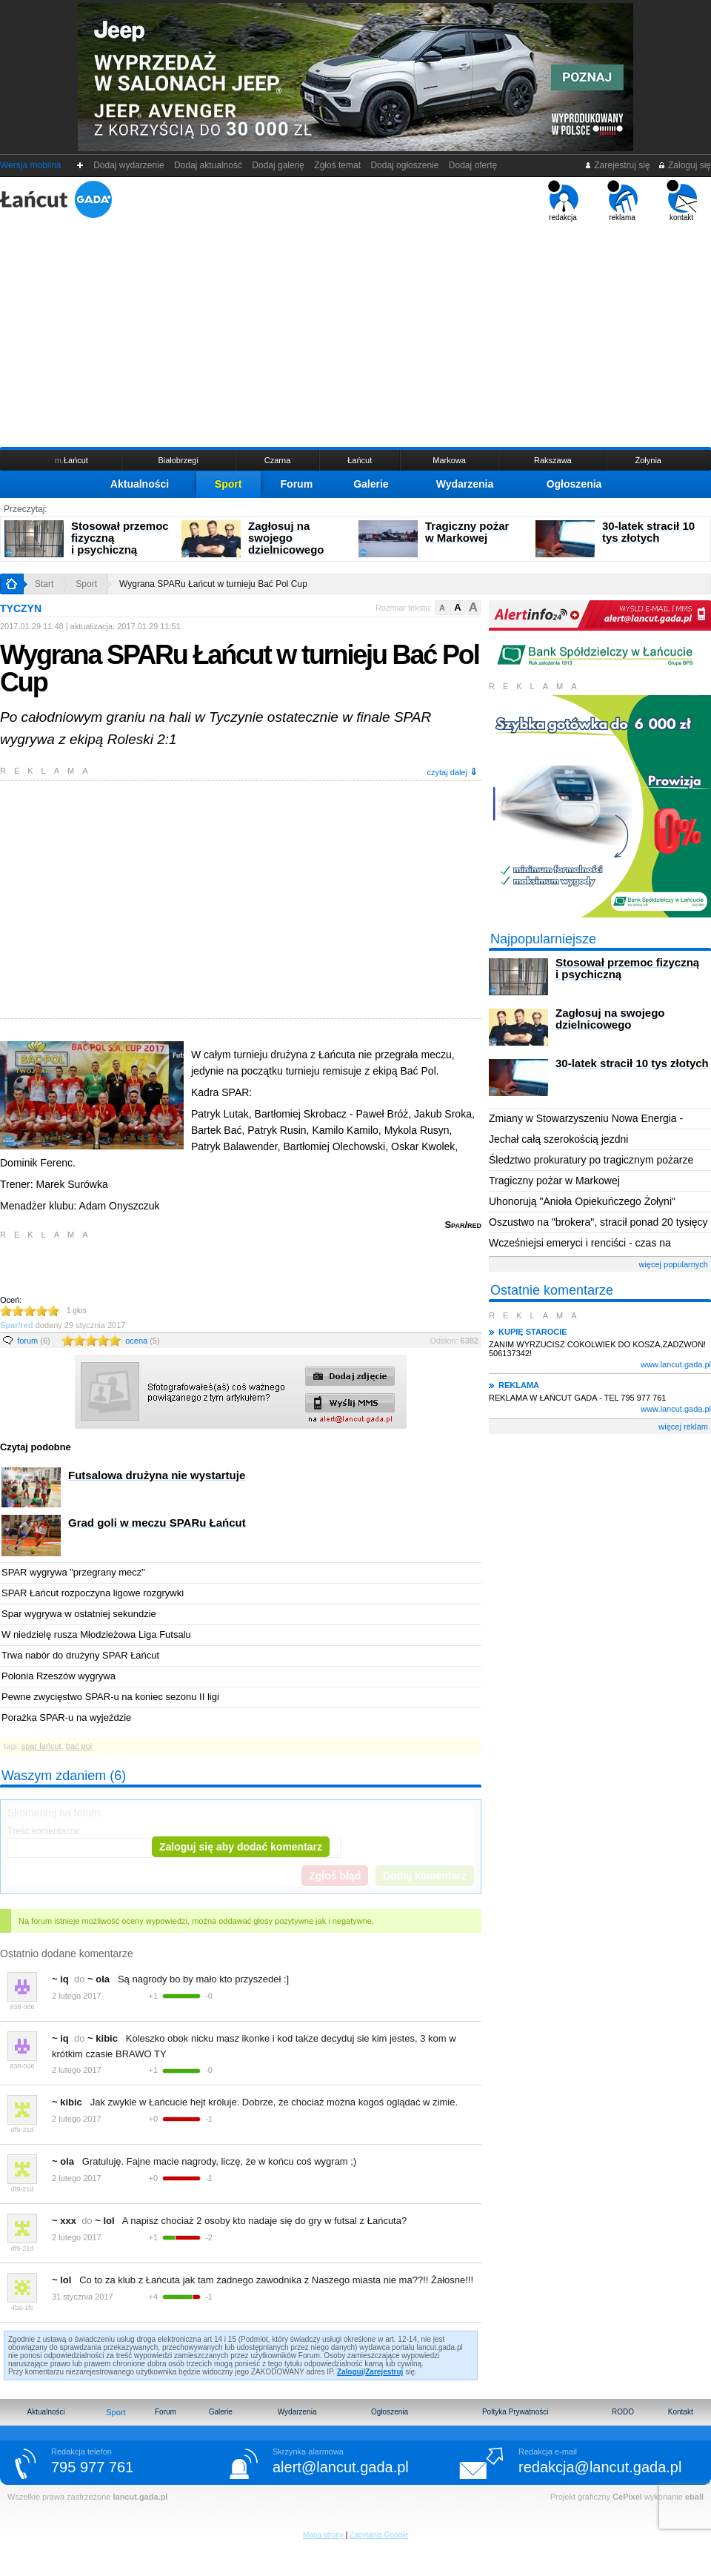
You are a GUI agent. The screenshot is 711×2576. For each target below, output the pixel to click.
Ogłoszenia (574, 484)
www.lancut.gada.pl (676, 1364)
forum (33, 1340)
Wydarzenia (465, 484)
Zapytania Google (379, 2535)
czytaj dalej (452, 771)
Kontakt (680, 2412)
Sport (228, 484)
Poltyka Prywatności (515, 2412)
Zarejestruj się (617, 165)
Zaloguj (350, 2372)
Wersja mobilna (30, 165)
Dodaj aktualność (208, 165)
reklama (622, 201)
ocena (142, 1340)
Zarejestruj (384, 2372)
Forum (297, 484)
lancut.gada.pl (140, 2496)
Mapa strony (323, 2535)
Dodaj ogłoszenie (405, 165)
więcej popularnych (673, 1264)
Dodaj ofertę (473, 165)
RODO (623, 2412)
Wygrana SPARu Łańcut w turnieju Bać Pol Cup (213, 584)
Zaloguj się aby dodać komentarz (240, 1847)
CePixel (627, 2496)
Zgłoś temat (338, 165)
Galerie (370, 484)
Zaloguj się (684, 165)
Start (44, 584)
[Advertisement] (355, 332)
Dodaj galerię (278, 165)
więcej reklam (683, 1426)
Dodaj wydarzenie (129, 165)
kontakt (682, 201)
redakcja (563, 201)
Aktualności (139, 484)
